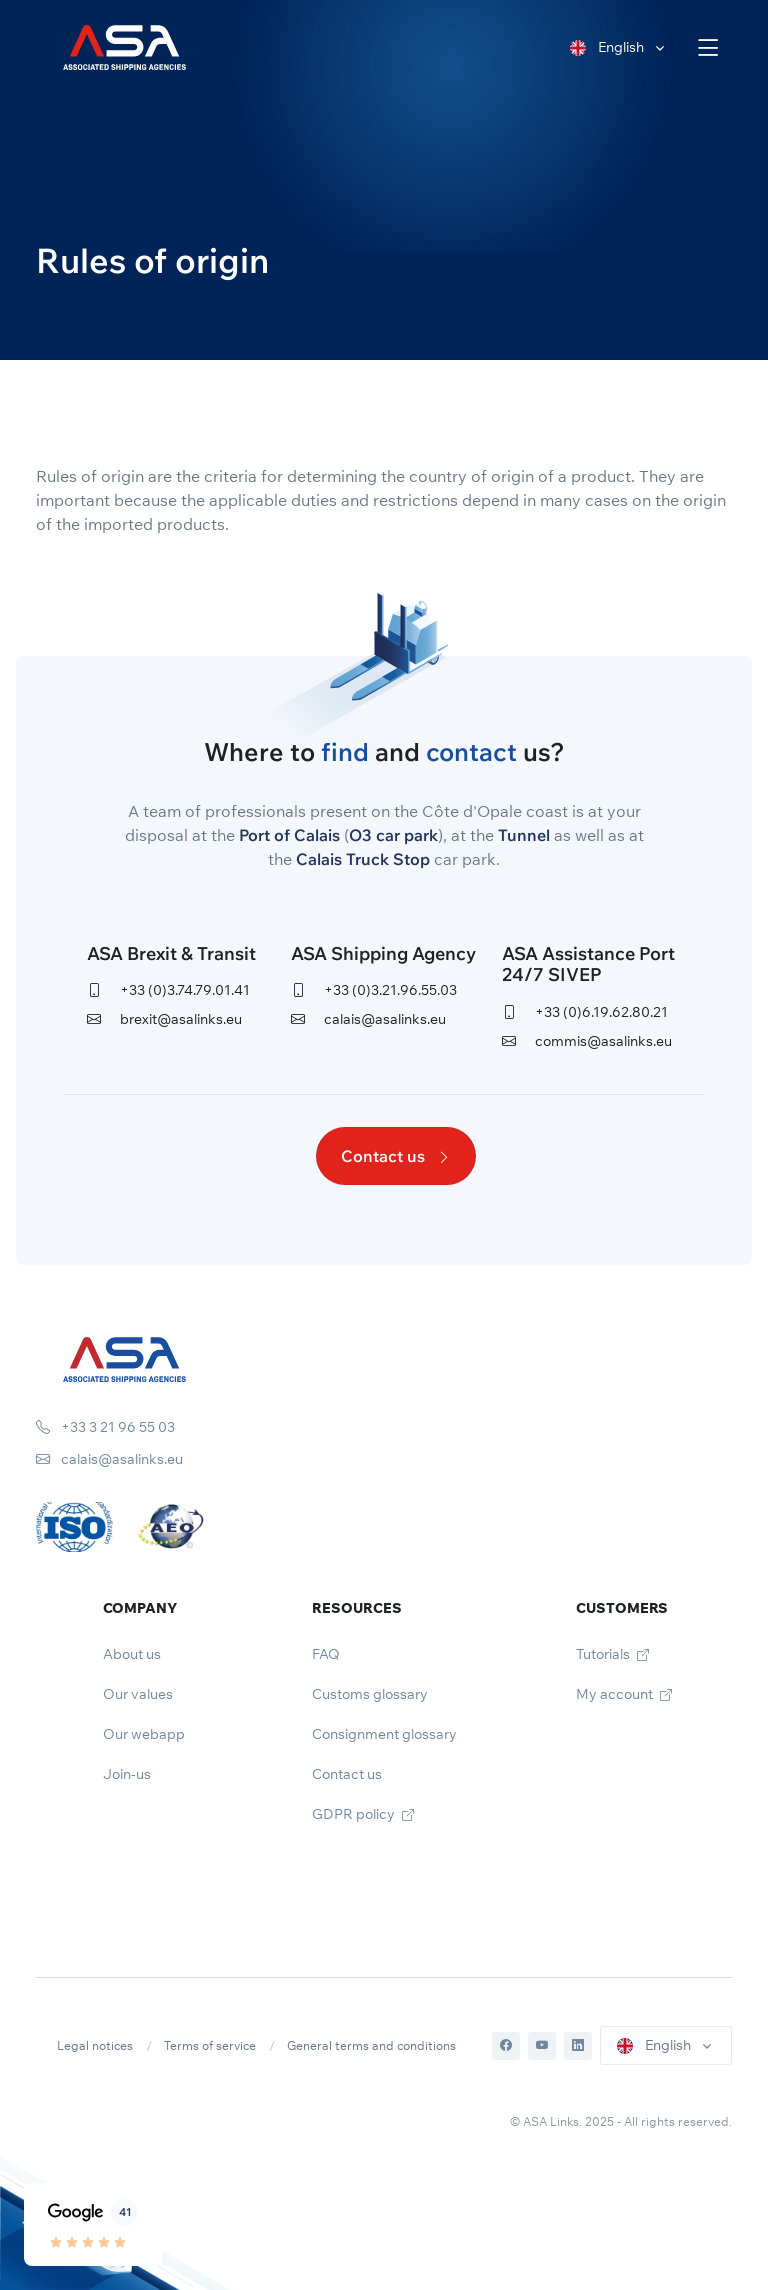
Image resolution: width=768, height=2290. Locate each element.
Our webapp (144, 1734)
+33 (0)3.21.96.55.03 (374, 990)
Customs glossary (370, 1694)
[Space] (124, 1358)
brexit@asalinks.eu (164, 1019)
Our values (138, 1694)
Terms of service (210, 2045)
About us (132, 1654)
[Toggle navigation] (708, 47)
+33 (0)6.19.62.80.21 (585, 1012)
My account (624, 1694)
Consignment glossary (384, 1734)
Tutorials (612, 1654)
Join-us (127, 1774)
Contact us (396, 1156)
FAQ (326, 1654)
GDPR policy (363, 1814)
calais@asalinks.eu (368, 1019)
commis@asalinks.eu (587, 1041)
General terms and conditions (371, 2045)
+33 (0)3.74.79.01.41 (168, 990)
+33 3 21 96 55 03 (105, 1427)
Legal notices (95, 2045)
